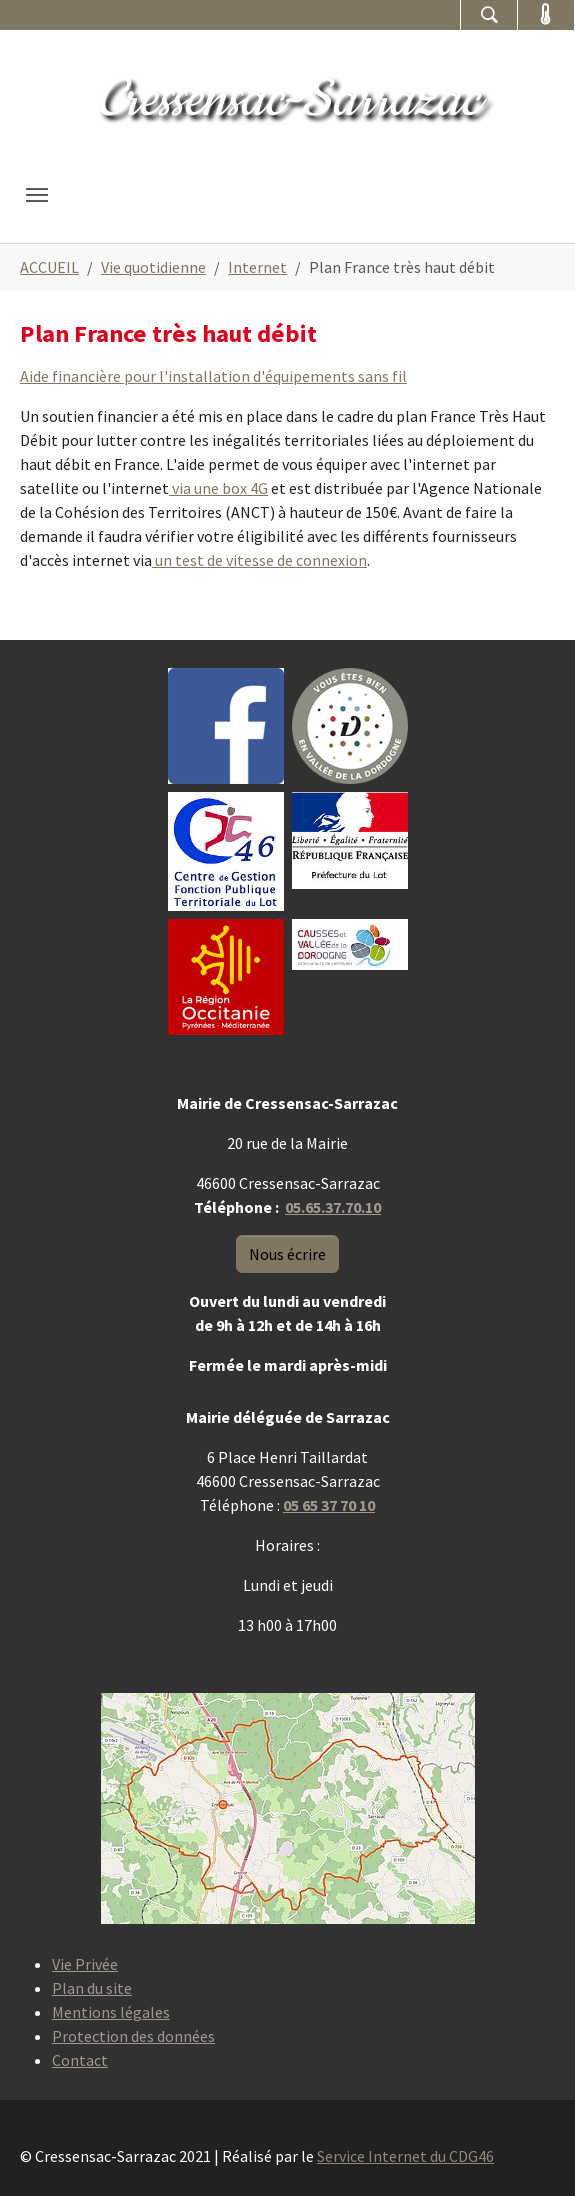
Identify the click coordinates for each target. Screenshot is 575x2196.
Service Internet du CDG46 (405, 2156)
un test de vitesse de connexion (259, 560)
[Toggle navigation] (37, 195)
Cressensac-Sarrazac (288, 100)
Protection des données (133, 2036)
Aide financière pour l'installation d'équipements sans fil (213, 376)
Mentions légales (111, 2012)
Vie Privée (85, 1964)
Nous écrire (287, 1254)
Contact (80, 2060)
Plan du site (92, 1988)
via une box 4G (218, 488)
